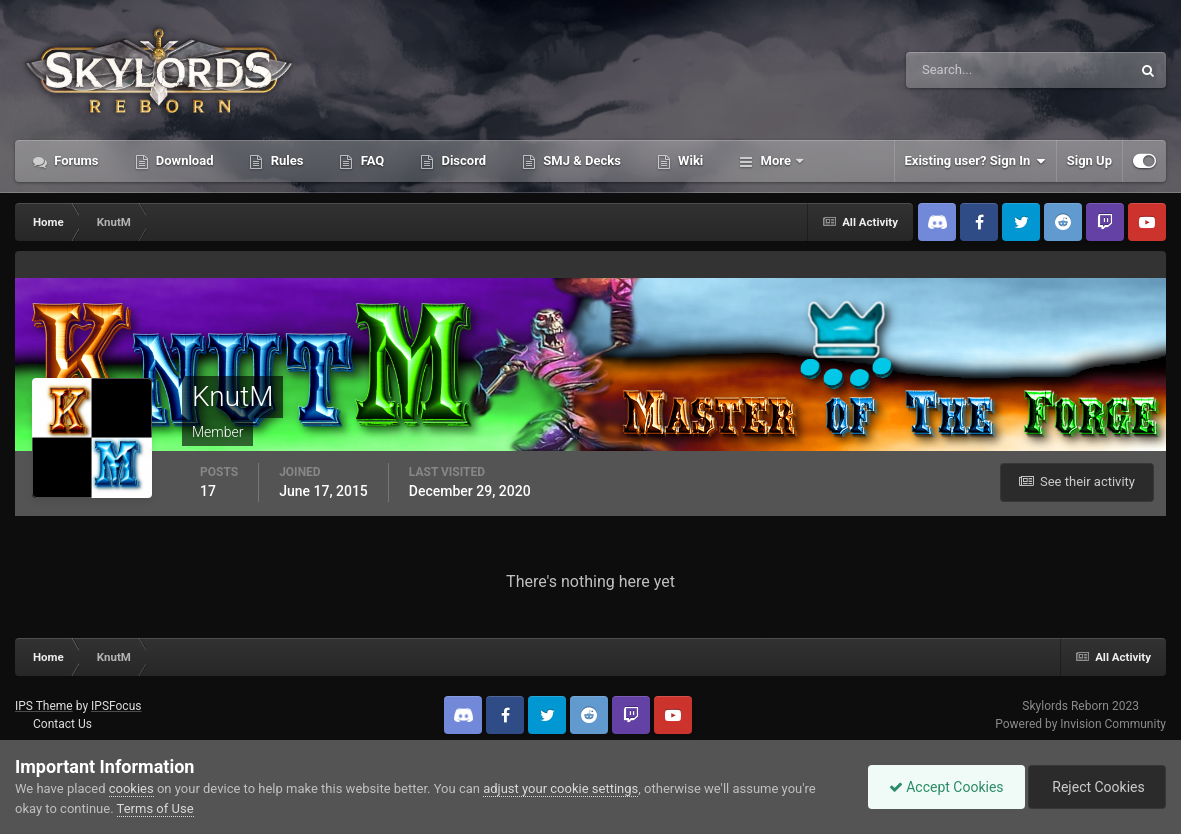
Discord (462, 160)
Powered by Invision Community (1080, 724)
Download (183, 160)
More (775, 160)
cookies (131, 788)
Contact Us (62, 724)
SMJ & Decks (580, 160)
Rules (285, 160)
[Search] (957, 70)
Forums (75, 160)
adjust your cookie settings (560, 788)
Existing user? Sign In (975, 161)
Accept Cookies (946, 787)
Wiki (689, 160)
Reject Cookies (1097, 787)
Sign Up (1089, 160)
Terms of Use (155, 808)
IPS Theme (44, 706)
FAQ (370, 160)
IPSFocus (116, 706)
